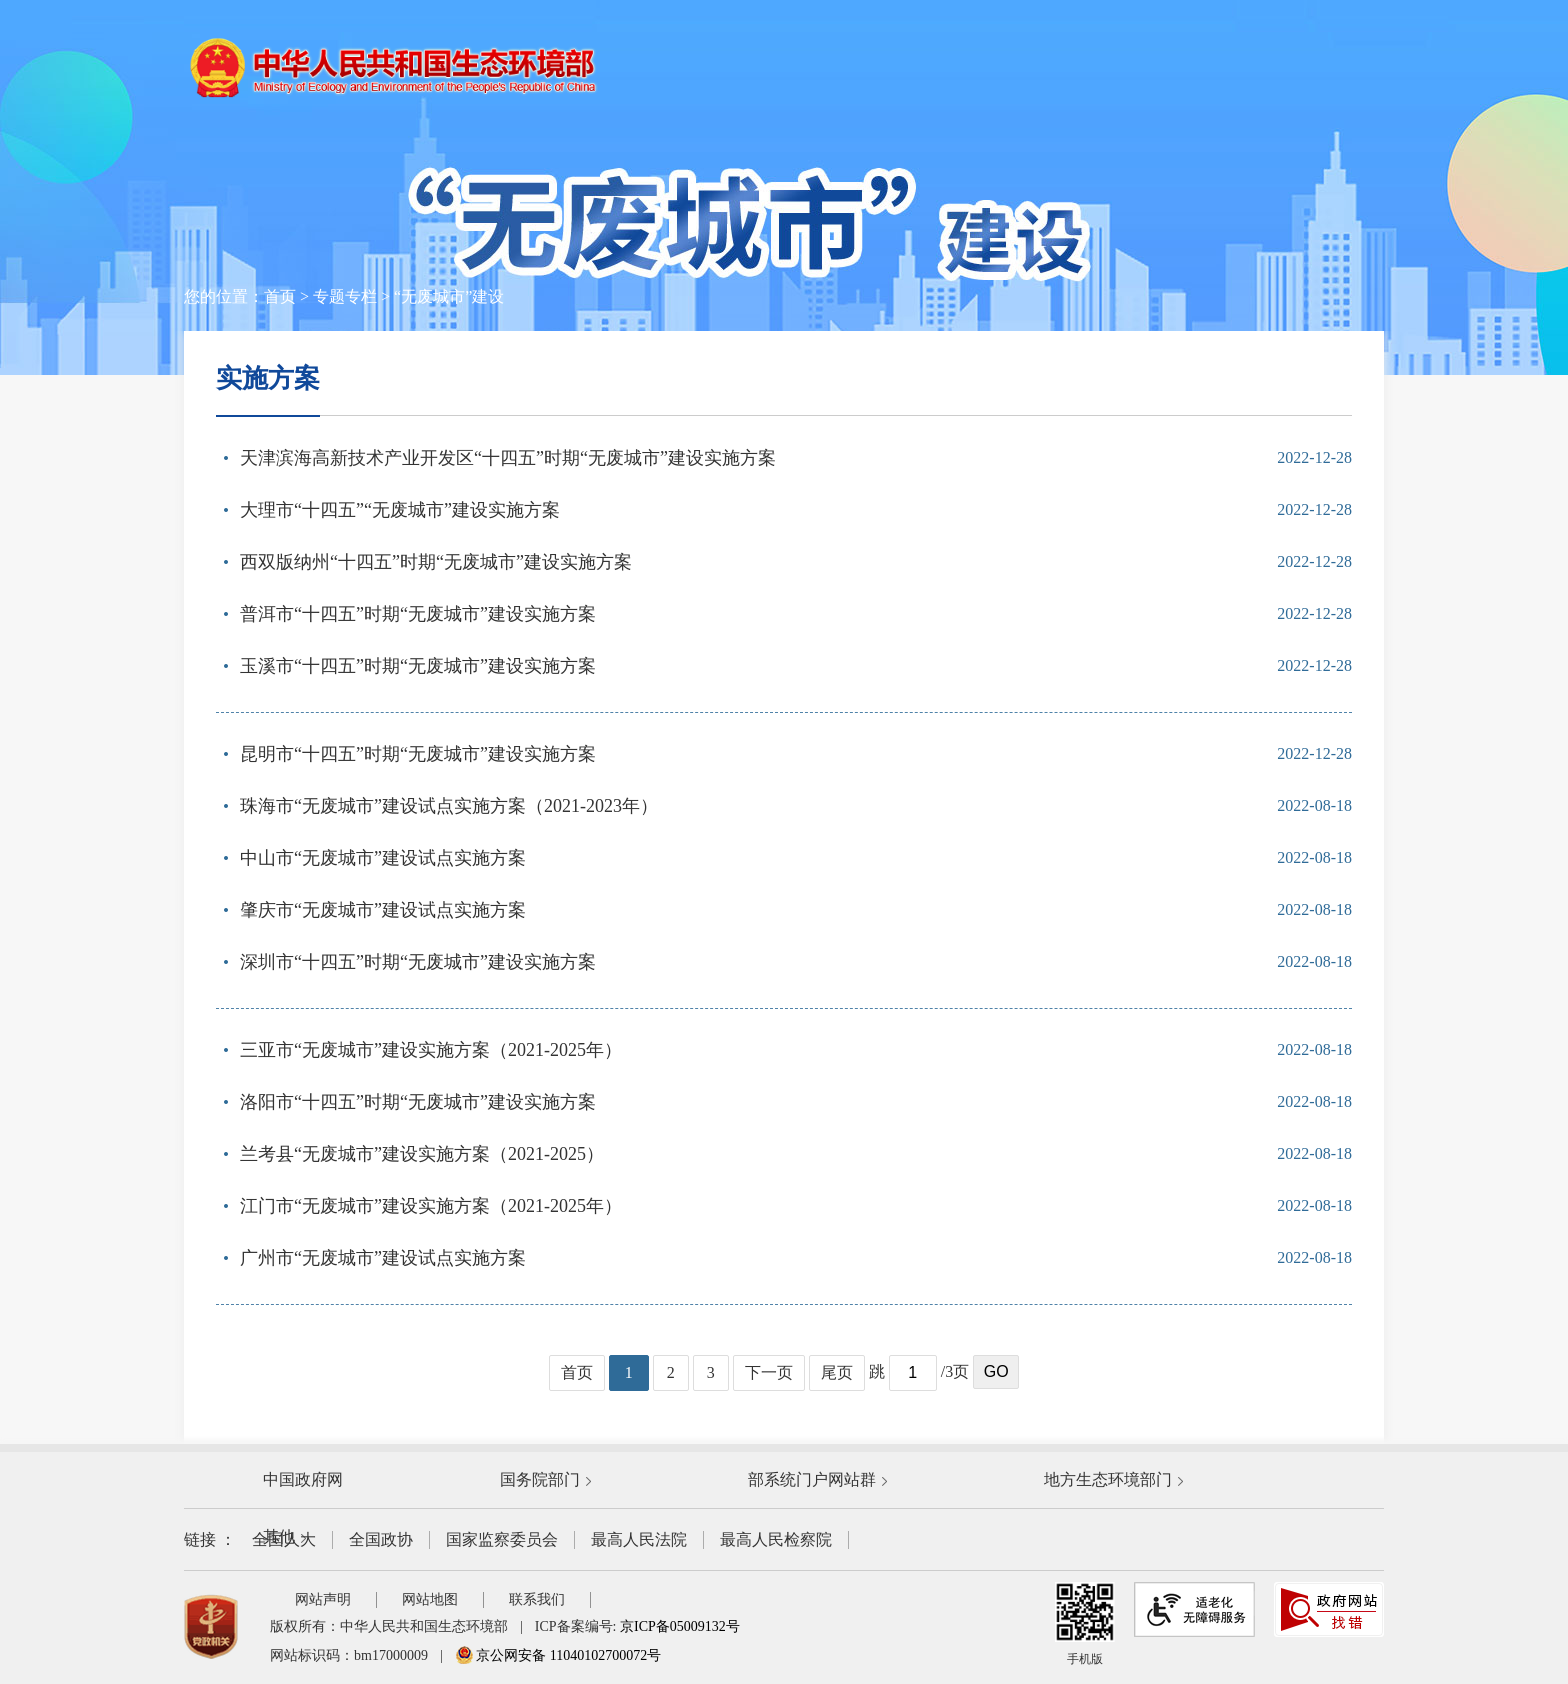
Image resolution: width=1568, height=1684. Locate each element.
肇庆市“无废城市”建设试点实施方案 (383, 910)
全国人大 (284, 1539)
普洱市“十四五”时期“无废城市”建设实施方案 (418, 614)
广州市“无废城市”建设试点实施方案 (383, 1258)
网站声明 (323, 1599)
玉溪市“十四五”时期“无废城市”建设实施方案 (418, 666)
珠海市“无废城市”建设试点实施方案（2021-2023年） (449, 806)
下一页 (769, 1372)
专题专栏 (345, 296)
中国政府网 (303, 1479)
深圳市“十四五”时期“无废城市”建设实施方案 (418, 962)
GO (996, 1371)
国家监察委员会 (502, 1539)
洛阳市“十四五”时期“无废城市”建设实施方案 (418, 1102)
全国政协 (381, 1539)
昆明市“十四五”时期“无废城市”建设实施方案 (418, 754)
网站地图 (430, 1599)
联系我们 (537, 1599)
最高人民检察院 (776, 1539)
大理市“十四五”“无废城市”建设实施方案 (400, 510)
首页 (280, 296)
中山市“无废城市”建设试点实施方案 (383, 858)
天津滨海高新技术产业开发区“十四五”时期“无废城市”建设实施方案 (508, 458)
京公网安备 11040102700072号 (558, 1655)
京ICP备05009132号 (680, 1626)
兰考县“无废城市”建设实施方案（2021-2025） (422, 1154)
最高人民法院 (639, 1539)
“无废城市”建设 (449, 296)
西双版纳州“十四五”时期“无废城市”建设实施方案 (436, 562)
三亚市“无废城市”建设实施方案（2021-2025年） (431, 1050)
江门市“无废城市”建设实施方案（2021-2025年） (431, 1206)
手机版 (1085, 1624)
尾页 (837, 1372)
